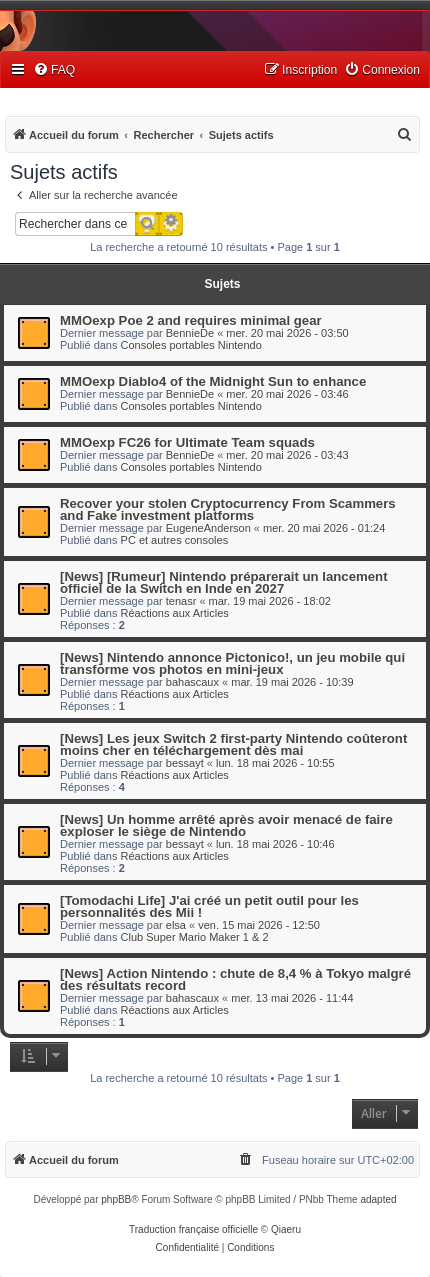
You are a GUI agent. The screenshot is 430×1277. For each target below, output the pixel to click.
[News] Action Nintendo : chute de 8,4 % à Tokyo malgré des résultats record (235, 979)
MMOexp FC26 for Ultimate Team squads (187, 442)
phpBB (116, 1199)
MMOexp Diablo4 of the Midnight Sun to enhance (213, 381)
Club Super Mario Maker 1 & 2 (195, 937)
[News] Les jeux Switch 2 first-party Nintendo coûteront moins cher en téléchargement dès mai (233, 744)
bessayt (185, 763)
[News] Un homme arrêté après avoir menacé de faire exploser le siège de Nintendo (226, 825)
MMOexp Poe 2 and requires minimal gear (191, 320)
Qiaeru (286, 1229)
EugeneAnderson (208, 528)
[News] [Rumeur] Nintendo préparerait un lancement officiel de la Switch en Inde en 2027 (224, 582)
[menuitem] (54, 70)
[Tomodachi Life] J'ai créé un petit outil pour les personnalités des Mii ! (209, 906)
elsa (176, 925)
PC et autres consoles (175, 540)
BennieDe (190, 333)
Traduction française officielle (193, 1229)
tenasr (181, 601)
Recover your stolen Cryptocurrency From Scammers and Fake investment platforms (228, 509)
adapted (378, 1199)
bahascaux (192, 682)
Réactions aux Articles (175, 613)
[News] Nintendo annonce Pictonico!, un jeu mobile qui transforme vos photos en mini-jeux (232, 663)
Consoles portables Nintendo (191, 345)
